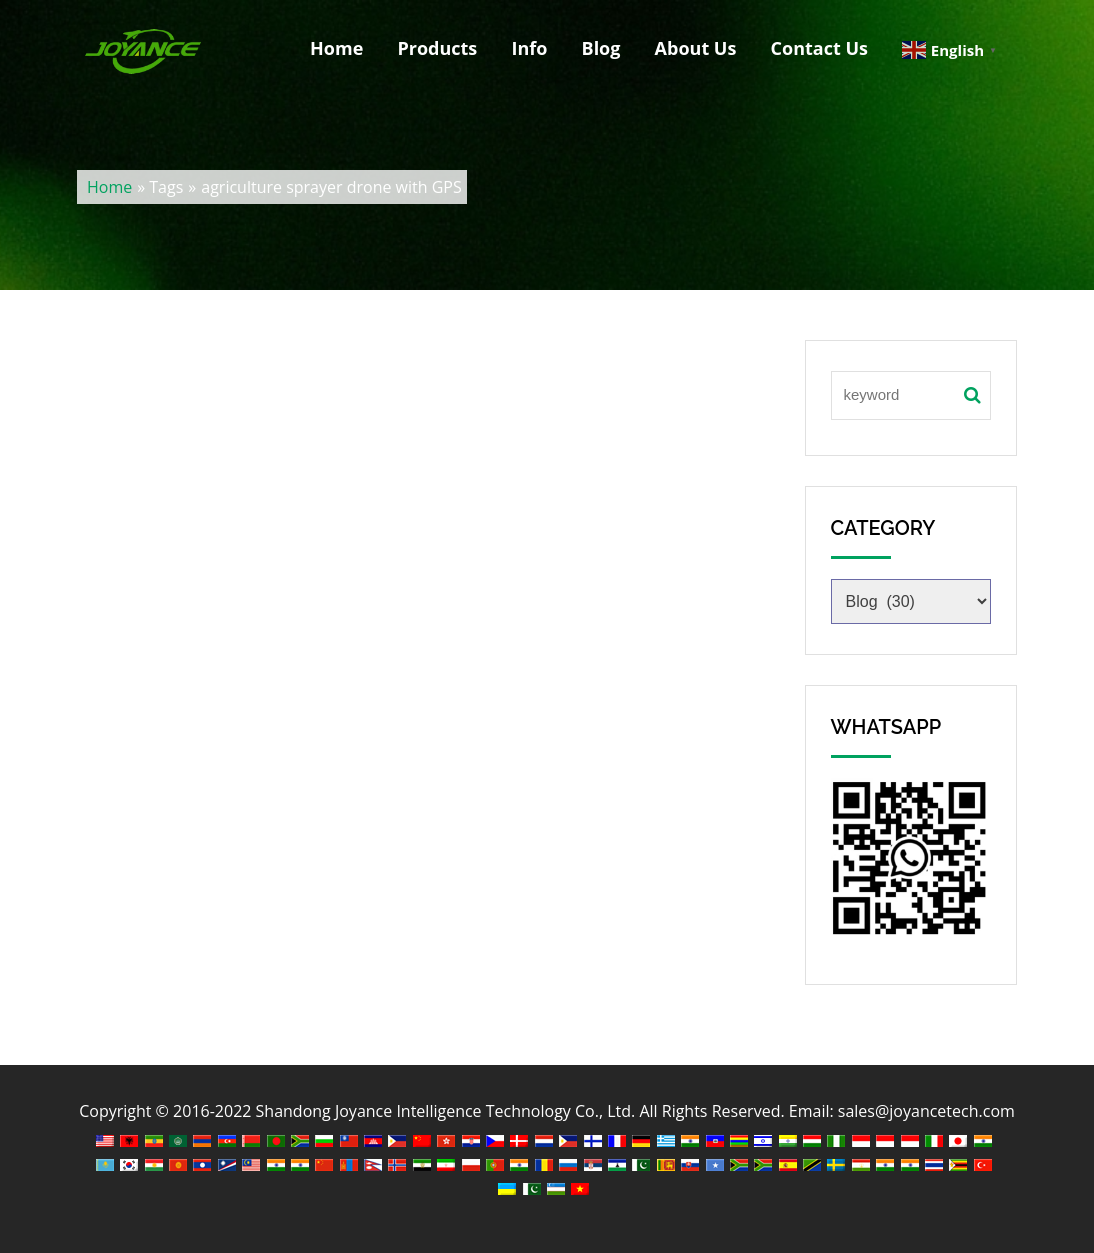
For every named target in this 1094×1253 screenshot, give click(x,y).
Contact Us (819, 48)
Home (336, 48)
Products (437, 48)
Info (529, 48)
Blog (601, 48)
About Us (696, 48)
